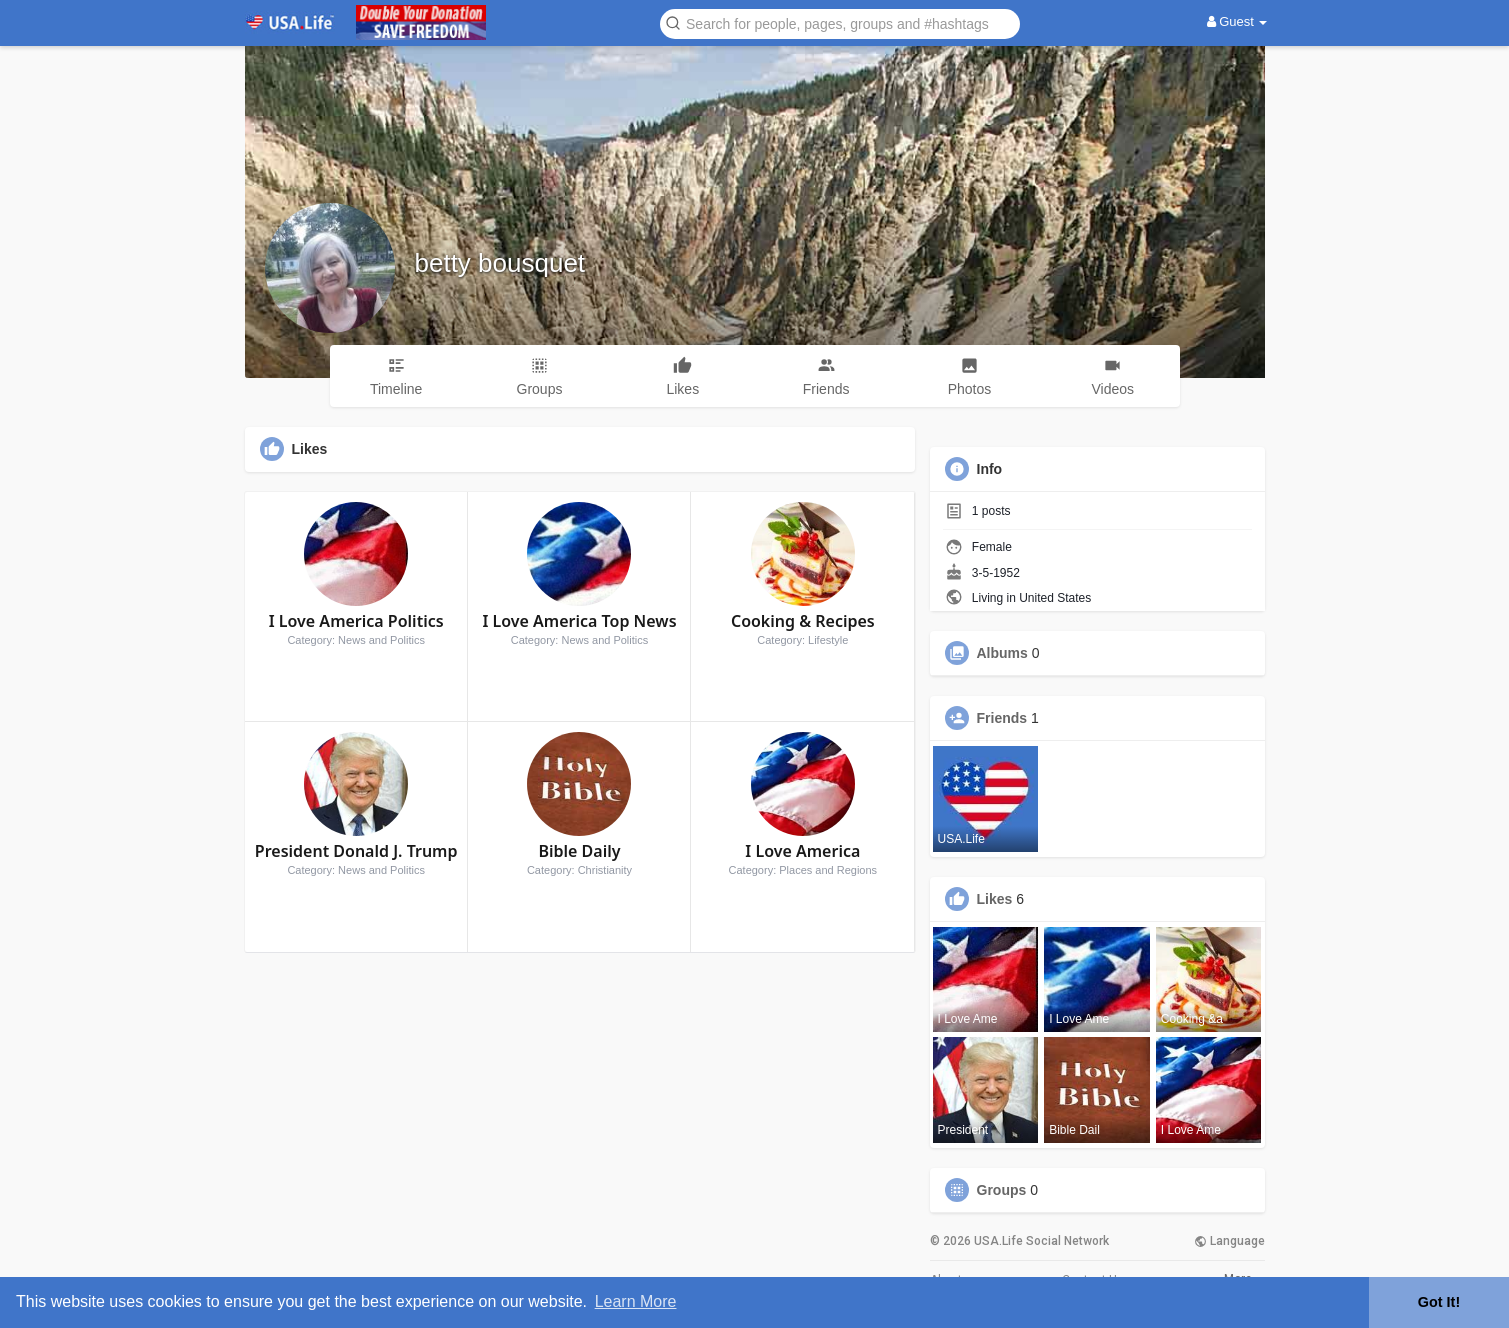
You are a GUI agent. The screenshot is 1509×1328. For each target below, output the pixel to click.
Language (1229, 1241)
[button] (840, 22)
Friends (1002, 718)
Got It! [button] (1439, 1302)
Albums (1002, 653)
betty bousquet (500, 263)
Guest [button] (1237, 21)
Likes (995, 899)
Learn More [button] (636, 1301)
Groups (1002, 1190)
